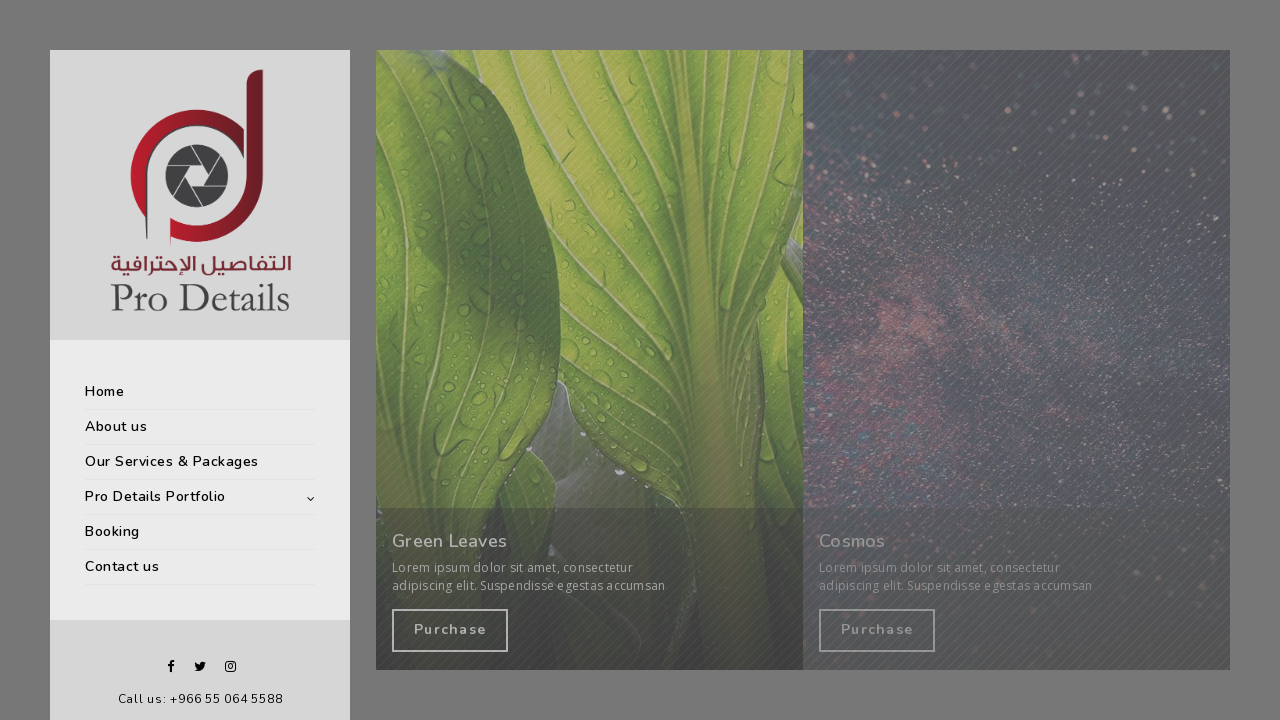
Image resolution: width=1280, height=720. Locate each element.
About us (116, 426)
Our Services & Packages (172, 461)
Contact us (122, 566)
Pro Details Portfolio (155, 496)
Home (104, 391)
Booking (112, 531)
